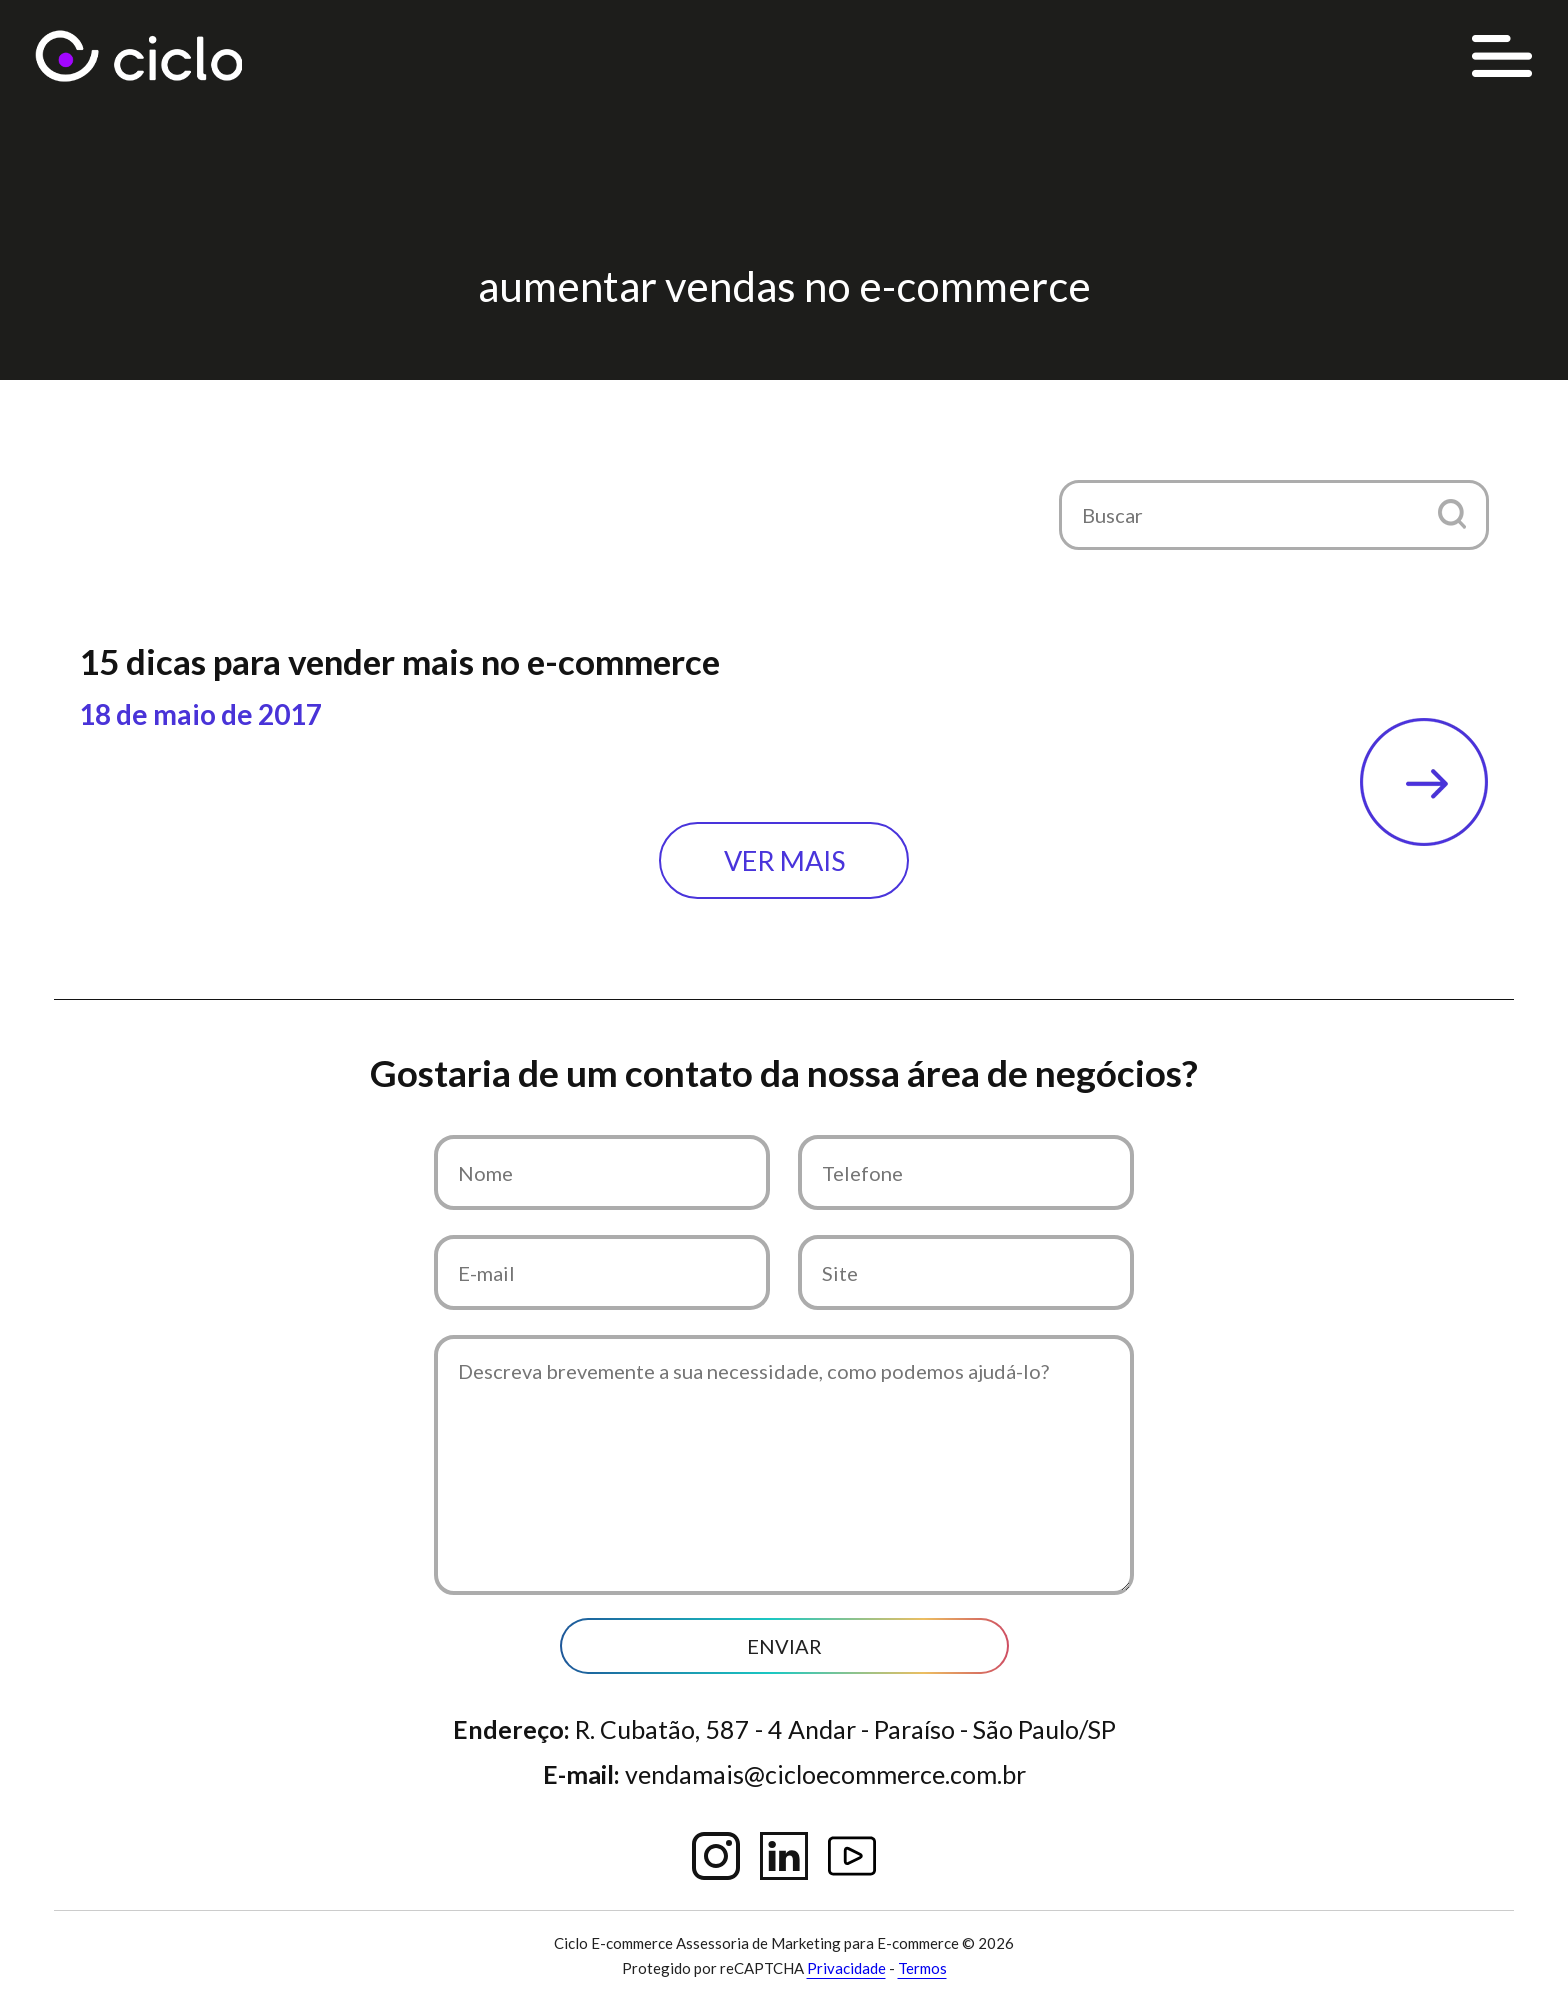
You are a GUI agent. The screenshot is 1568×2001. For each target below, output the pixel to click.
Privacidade (846, 1968)
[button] (1451, 513)
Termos (922, 1968)
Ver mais (784, 860)
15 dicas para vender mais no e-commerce (399, 661)
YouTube (852, 1856)
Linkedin (784, 1856)
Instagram (716, 1856)
